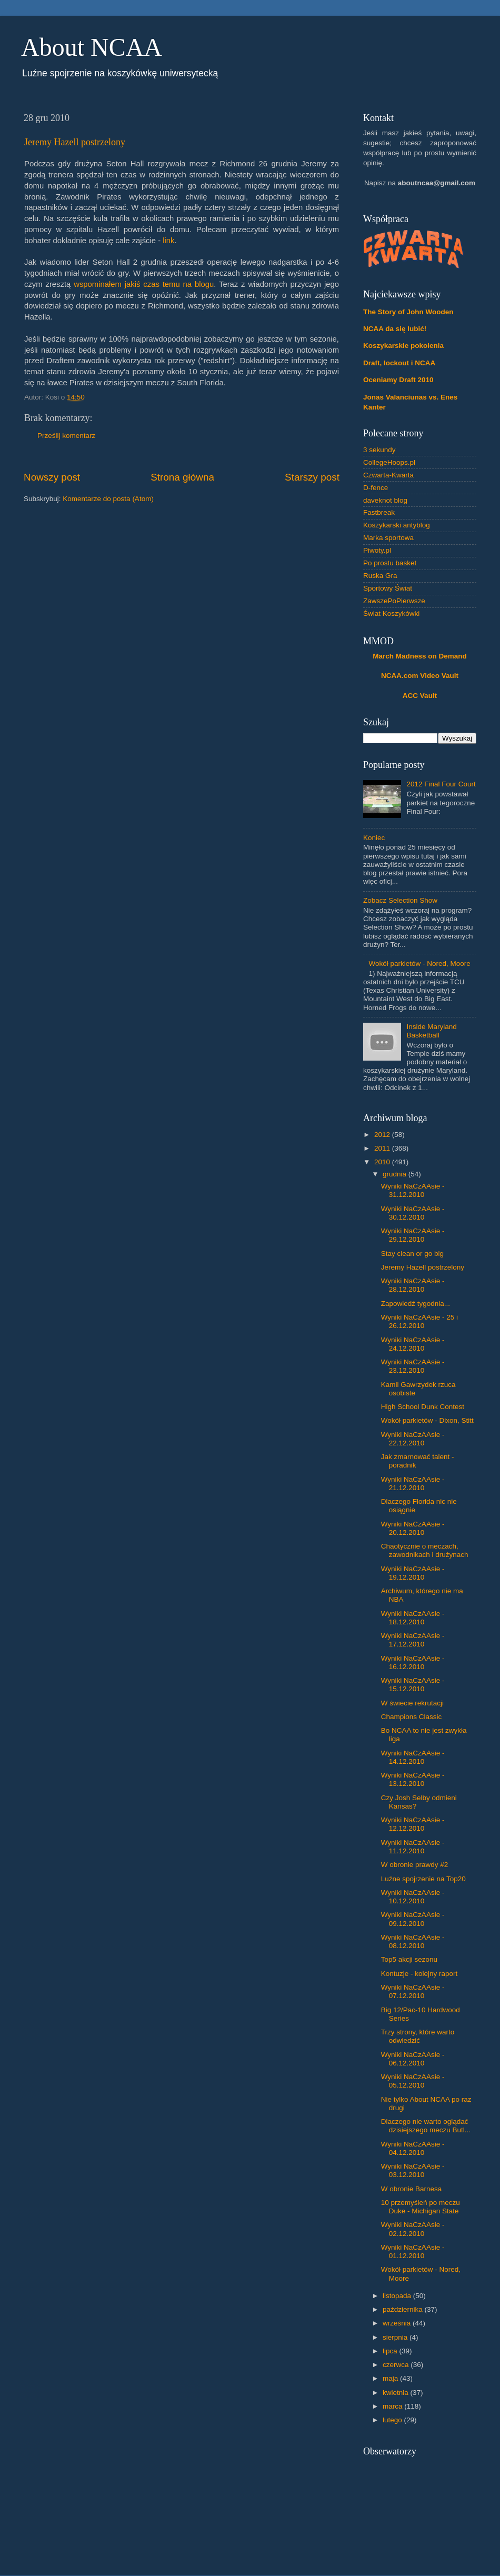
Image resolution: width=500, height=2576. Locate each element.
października (404, 2309)
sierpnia (396, 2337)
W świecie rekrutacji (412, 1703)
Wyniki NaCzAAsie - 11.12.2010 (413, 1847)
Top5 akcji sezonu (409, 1959)
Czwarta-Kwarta (388, 475)
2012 (383, 1135)
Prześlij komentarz (66, 436)
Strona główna (182, 477)
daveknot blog (385, 500)
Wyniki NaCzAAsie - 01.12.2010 (413, 2251)
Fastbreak (379, 512)
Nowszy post (52, 477)
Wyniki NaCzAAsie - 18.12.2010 (413, 1618)
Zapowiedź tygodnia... (415, 1303)
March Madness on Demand (420, 656)
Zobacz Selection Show (400, 900)
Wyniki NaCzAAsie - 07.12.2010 (413, 1991)
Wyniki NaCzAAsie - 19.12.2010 (413, 1573)
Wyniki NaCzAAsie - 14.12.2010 (413, 1757)
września (398, 2323)
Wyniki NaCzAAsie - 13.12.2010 (413, 1779)
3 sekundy (379, 450)
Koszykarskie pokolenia (403, 346)
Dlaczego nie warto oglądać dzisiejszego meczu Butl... (426, 2126)
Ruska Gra (380, 576)
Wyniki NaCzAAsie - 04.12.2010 (413, 2148)
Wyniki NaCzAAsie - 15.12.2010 (413, 1684)
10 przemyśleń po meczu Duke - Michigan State (420, 2207)
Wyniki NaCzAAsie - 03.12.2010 (413, 2170)
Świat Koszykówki (391, 613)
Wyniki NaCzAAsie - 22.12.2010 (413, 1439)
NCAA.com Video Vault (419, 676)
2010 (383, 1162)
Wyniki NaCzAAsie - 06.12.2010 (413, 2059)
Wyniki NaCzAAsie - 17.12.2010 (413, 1640)
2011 (383, 1148)
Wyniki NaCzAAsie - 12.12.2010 (413, 1824)
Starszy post (312, 477)
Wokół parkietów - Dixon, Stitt (427, 1420)
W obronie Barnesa (411, 2189)
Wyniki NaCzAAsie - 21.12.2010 (413, 1483)
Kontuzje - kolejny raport (419, 1974)
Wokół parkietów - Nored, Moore (419, 963)
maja (391, 2378)
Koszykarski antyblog (396, 525)
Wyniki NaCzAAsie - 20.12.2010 (413, 1528)
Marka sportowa (388, 538)
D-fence (375, 488)
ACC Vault (420, 696)
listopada (398, 2296)
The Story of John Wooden (408, 312)
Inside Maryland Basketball (431, 1031)
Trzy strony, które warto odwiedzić (418, 2036)
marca (393, 2406)
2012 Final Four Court (440, 784)
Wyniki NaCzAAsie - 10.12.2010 (413, 1897)
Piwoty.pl (377, 550)
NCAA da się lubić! (394, 329)
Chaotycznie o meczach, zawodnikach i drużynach (424, 1550)
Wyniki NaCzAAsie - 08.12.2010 (413, 1941)
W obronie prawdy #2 (414, 1865)
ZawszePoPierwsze (394, 601)
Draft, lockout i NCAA (399, 363)
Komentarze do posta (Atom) (108, 499)
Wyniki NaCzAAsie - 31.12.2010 (413, 1190)
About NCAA (91, 47)
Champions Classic (411, 1717)
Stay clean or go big (412, 1253)
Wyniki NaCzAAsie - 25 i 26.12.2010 (419, 1321)
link (168, 240)
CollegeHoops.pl (389, 462)
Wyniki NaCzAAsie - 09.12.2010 (413, 1919)
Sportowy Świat (387, 588)
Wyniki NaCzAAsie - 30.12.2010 (413, 1213)
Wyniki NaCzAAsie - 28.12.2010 (413, 1285)
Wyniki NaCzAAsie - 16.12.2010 (413, 1662)
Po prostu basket (389, 563)
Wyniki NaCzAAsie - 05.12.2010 (413, 2081)
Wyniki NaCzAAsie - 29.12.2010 (413, 1235)
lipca (391, 2351)
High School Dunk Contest (422, 1407)
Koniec (374, 838)
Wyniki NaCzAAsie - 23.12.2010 (413, 1366)
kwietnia (397, 2393)
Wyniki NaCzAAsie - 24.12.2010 (413, 1344)
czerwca (397, 2365)
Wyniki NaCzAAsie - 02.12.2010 (413, 2229)
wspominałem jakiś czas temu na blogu (144, 284)
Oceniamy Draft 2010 (398, 380)
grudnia (395, 1174)
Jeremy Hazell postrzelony (74, 142)
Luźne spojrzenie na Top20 (423, 1879)
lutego (393, 2420)
